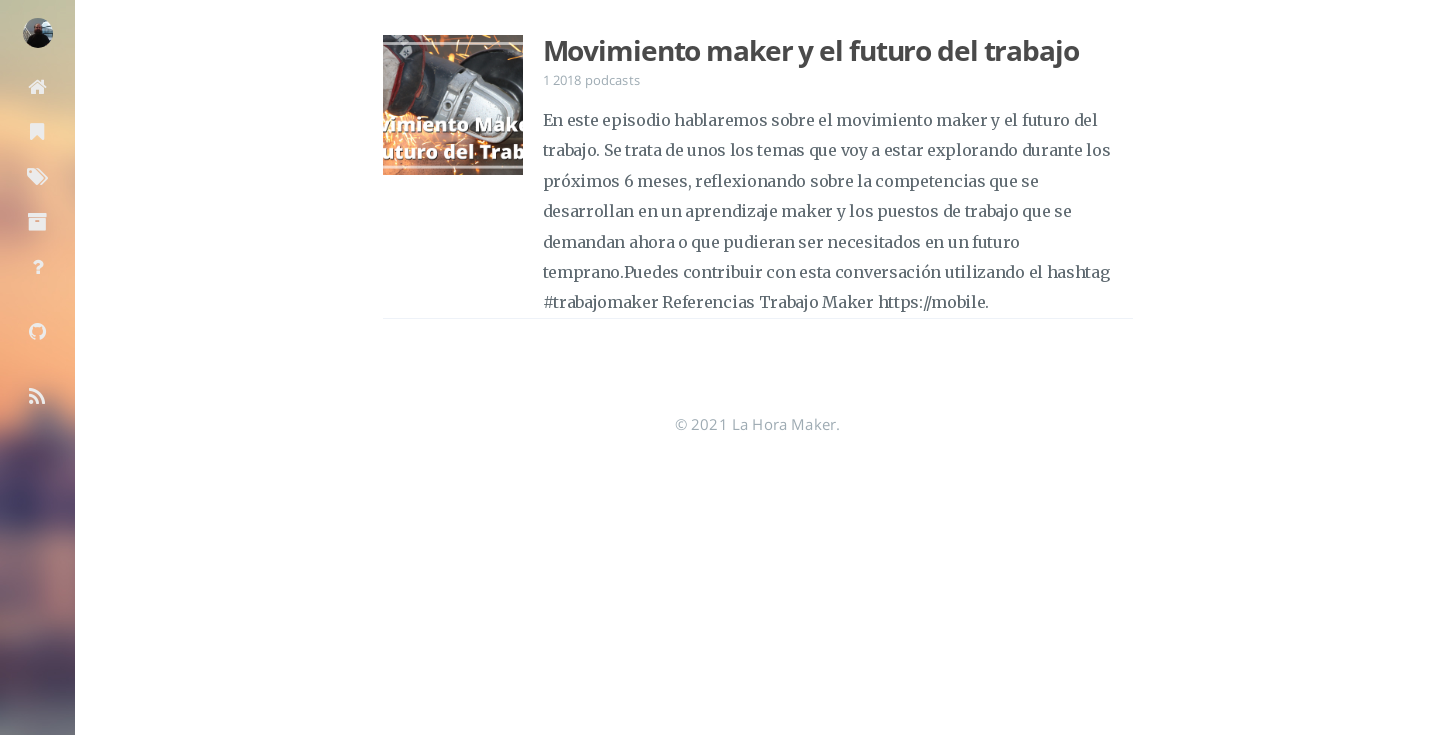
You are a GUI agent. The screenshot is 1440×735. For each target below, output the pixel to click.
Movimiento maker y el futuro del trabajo (811, 50)
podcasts (612, 80)
